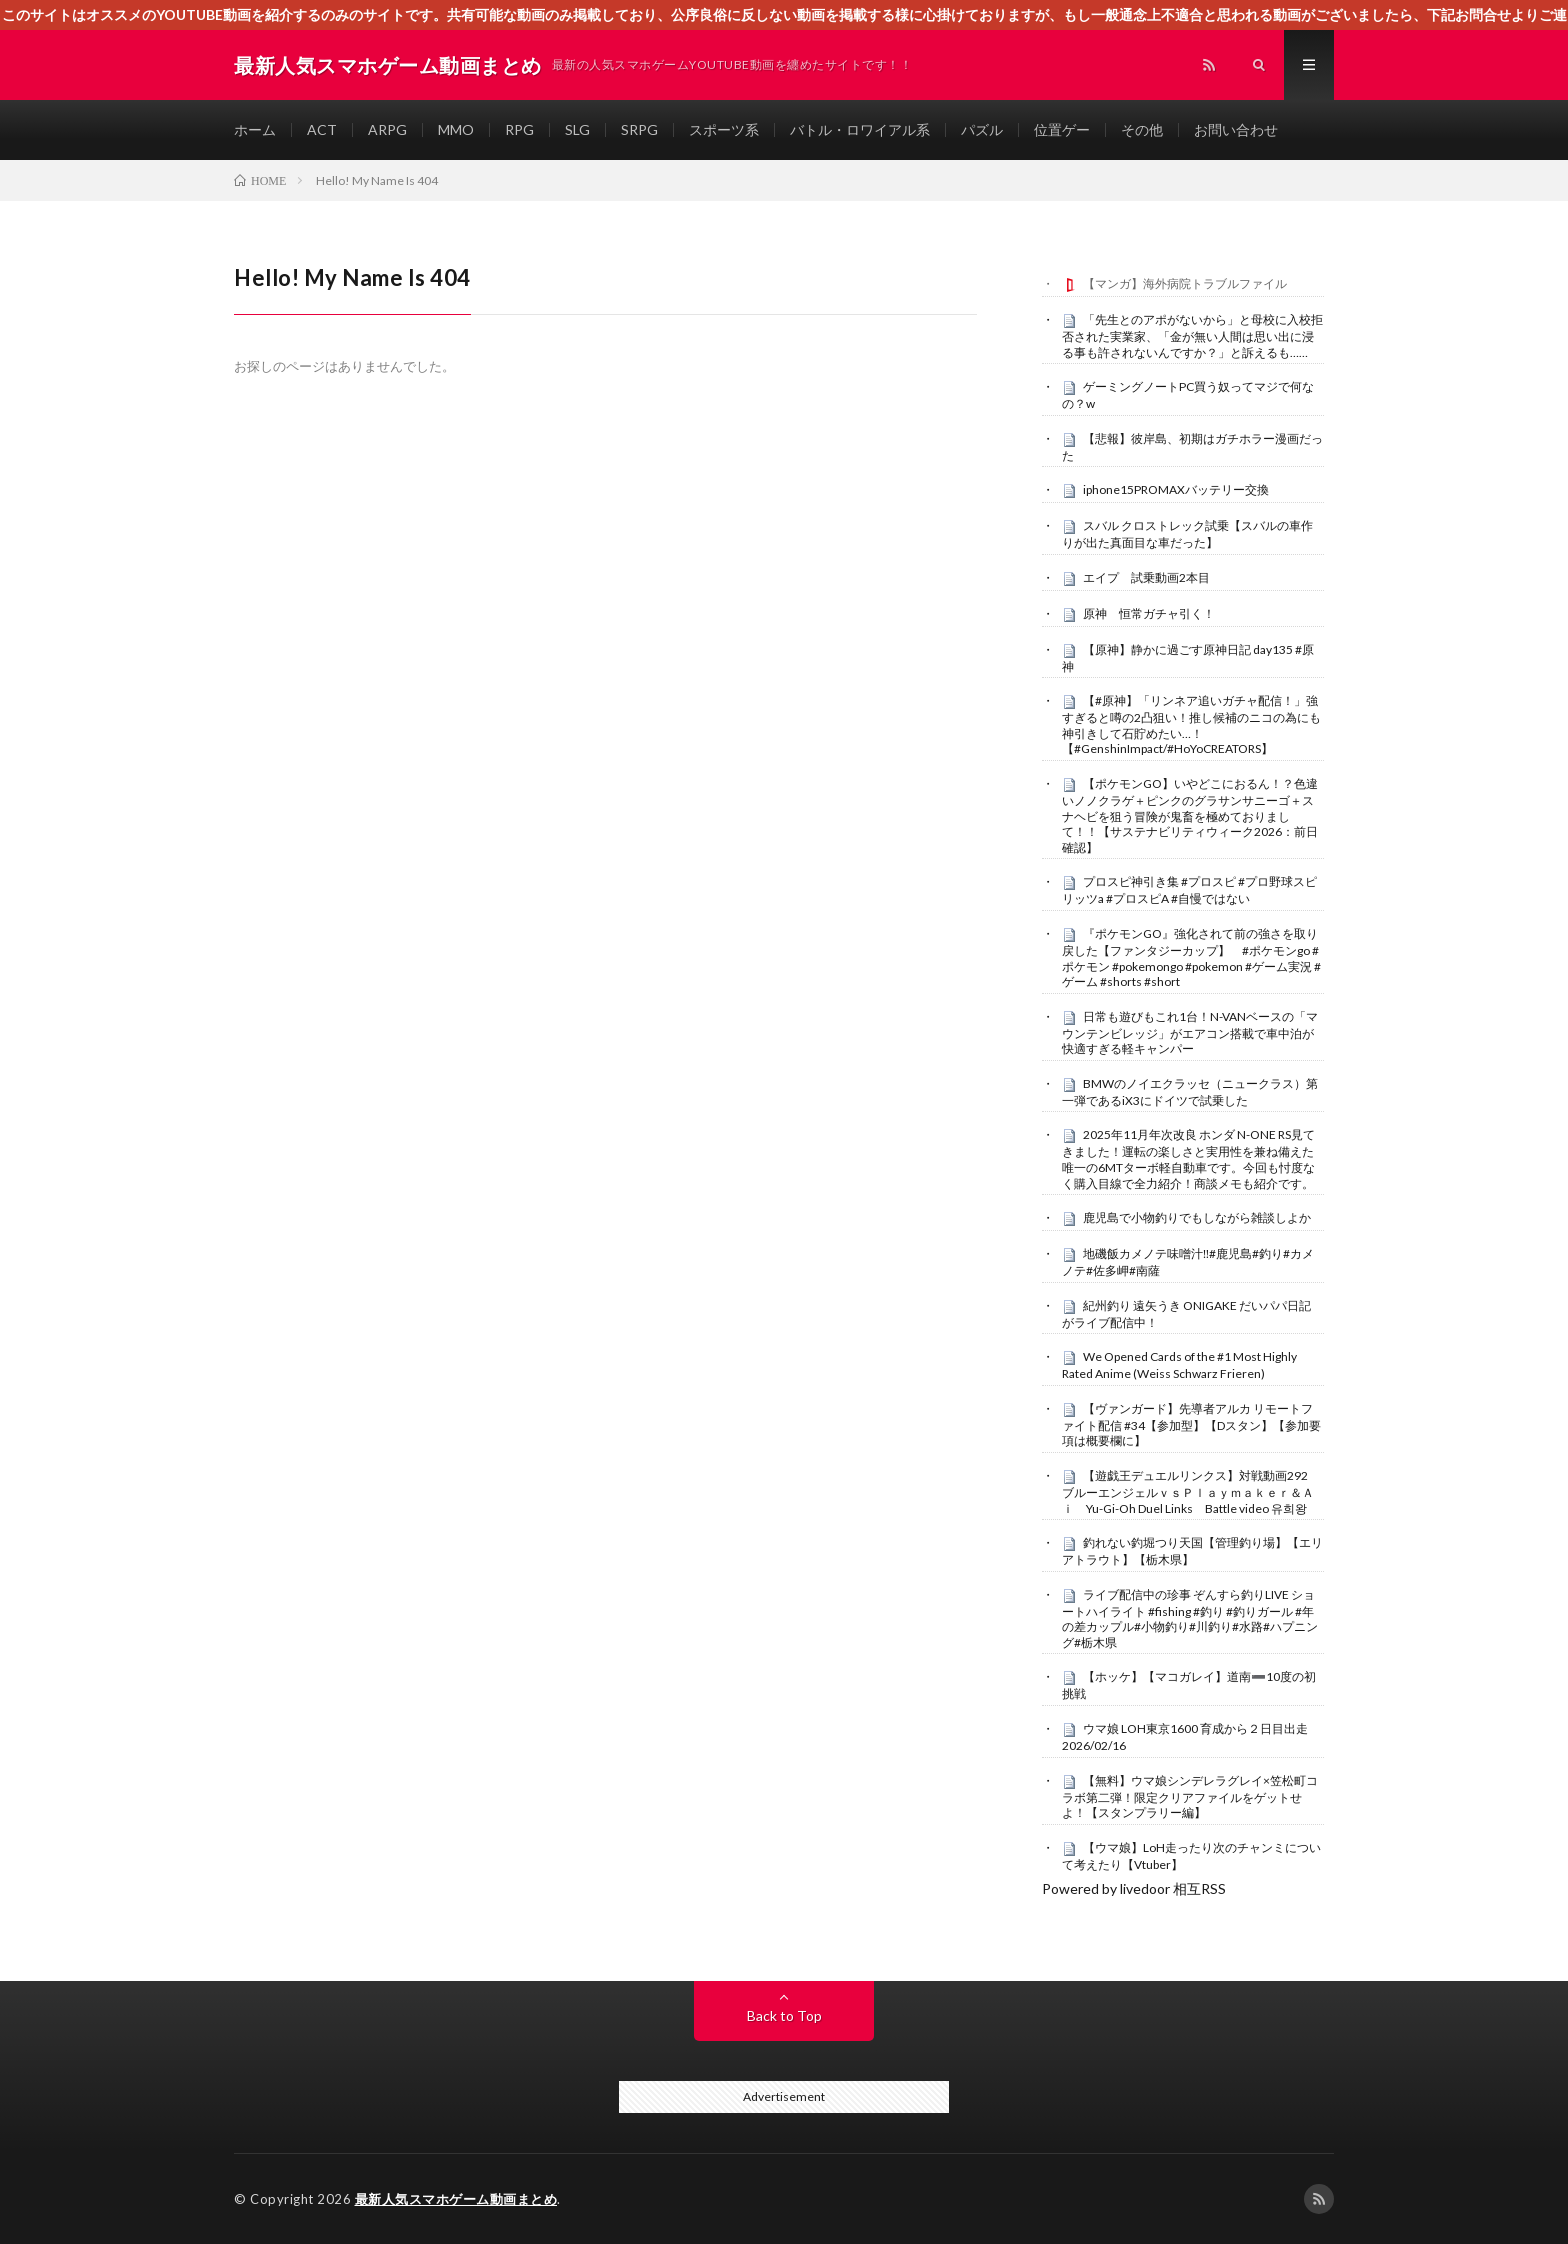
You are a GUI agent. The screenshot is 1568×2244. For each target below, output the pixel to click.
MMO (456, 129)
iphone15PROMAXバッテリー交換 (1176, 489)
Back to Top (784, 2015)
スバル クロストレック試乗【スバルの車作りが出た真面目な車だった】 (1187, 534)
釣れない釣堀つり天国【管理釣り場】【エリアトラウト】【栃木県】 (1192, 1551)
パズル (982, 129)
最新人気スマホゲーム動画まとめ (456, 2199)
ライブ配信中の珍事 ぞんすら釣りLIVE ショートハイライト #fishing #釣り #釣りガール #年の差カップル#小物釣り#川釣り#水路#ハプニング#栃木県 (1190, 1618)
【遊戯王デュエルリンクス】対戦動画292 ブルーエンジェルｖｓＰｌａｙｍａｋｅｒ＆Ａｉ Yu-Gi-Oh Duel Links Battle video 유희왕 (1191, 1492)
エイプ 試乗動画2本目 (1146, 577)
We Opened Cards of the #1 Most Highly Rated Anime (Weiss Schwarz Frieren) (1179, 1365)
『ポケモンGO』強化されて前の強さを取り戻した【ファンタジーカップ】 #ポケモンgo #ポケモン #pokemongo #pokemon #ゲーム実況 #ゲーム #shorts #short (1191, 957)
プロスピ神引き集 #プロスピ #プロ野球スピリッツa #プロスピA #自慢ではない (1189, 890)
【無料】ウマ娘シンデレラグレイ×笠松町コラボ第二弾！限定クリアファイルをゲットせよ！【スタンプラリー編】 (1190, 1797)
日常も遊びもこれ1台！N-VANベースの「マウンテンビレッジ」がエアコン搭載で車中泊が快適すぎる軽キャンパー (1190, 1033)
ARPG (387, 129)
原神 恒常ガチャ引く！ (1149, 613)
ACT (322, 129)
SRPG (639, 129)
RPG (519, 129)
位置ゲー (1062, 129)
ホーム (255, 129)
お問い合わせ (1236, 129)
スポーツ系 (724, 129)
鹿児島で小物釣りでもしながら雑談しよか (1197, 1217)
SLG (577, 129)
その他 (1142, 129)
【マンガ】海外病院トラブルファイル (1185, 283)
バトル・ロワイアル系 (860, 129)
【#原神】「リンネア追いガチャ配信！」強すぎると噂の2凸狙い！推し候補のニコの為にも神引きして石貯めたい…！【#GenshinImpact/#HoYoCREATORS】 (1191, 724)
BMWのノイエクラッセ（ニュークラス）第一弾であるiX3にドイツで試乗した (1190, 1092)
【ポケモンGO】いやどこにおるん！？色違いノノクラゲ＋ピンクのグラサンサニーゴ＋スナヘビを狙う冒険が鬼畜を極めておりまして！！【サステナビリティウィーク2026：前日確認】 (1190, 815)
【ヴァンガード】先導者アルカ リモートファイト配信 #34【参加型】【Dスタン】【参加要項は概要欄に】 (1191, 1425)
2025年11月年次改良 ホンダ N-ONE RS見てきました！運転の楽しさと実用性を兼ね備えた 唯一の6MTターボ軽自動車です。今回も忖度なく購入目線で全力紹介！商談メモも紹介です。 (1188, 1158)
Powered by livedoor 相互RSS (1134, 1888)
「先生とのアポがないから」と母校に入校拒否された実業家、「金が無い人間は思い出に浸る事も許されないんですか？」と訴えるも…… (1192, 336)
